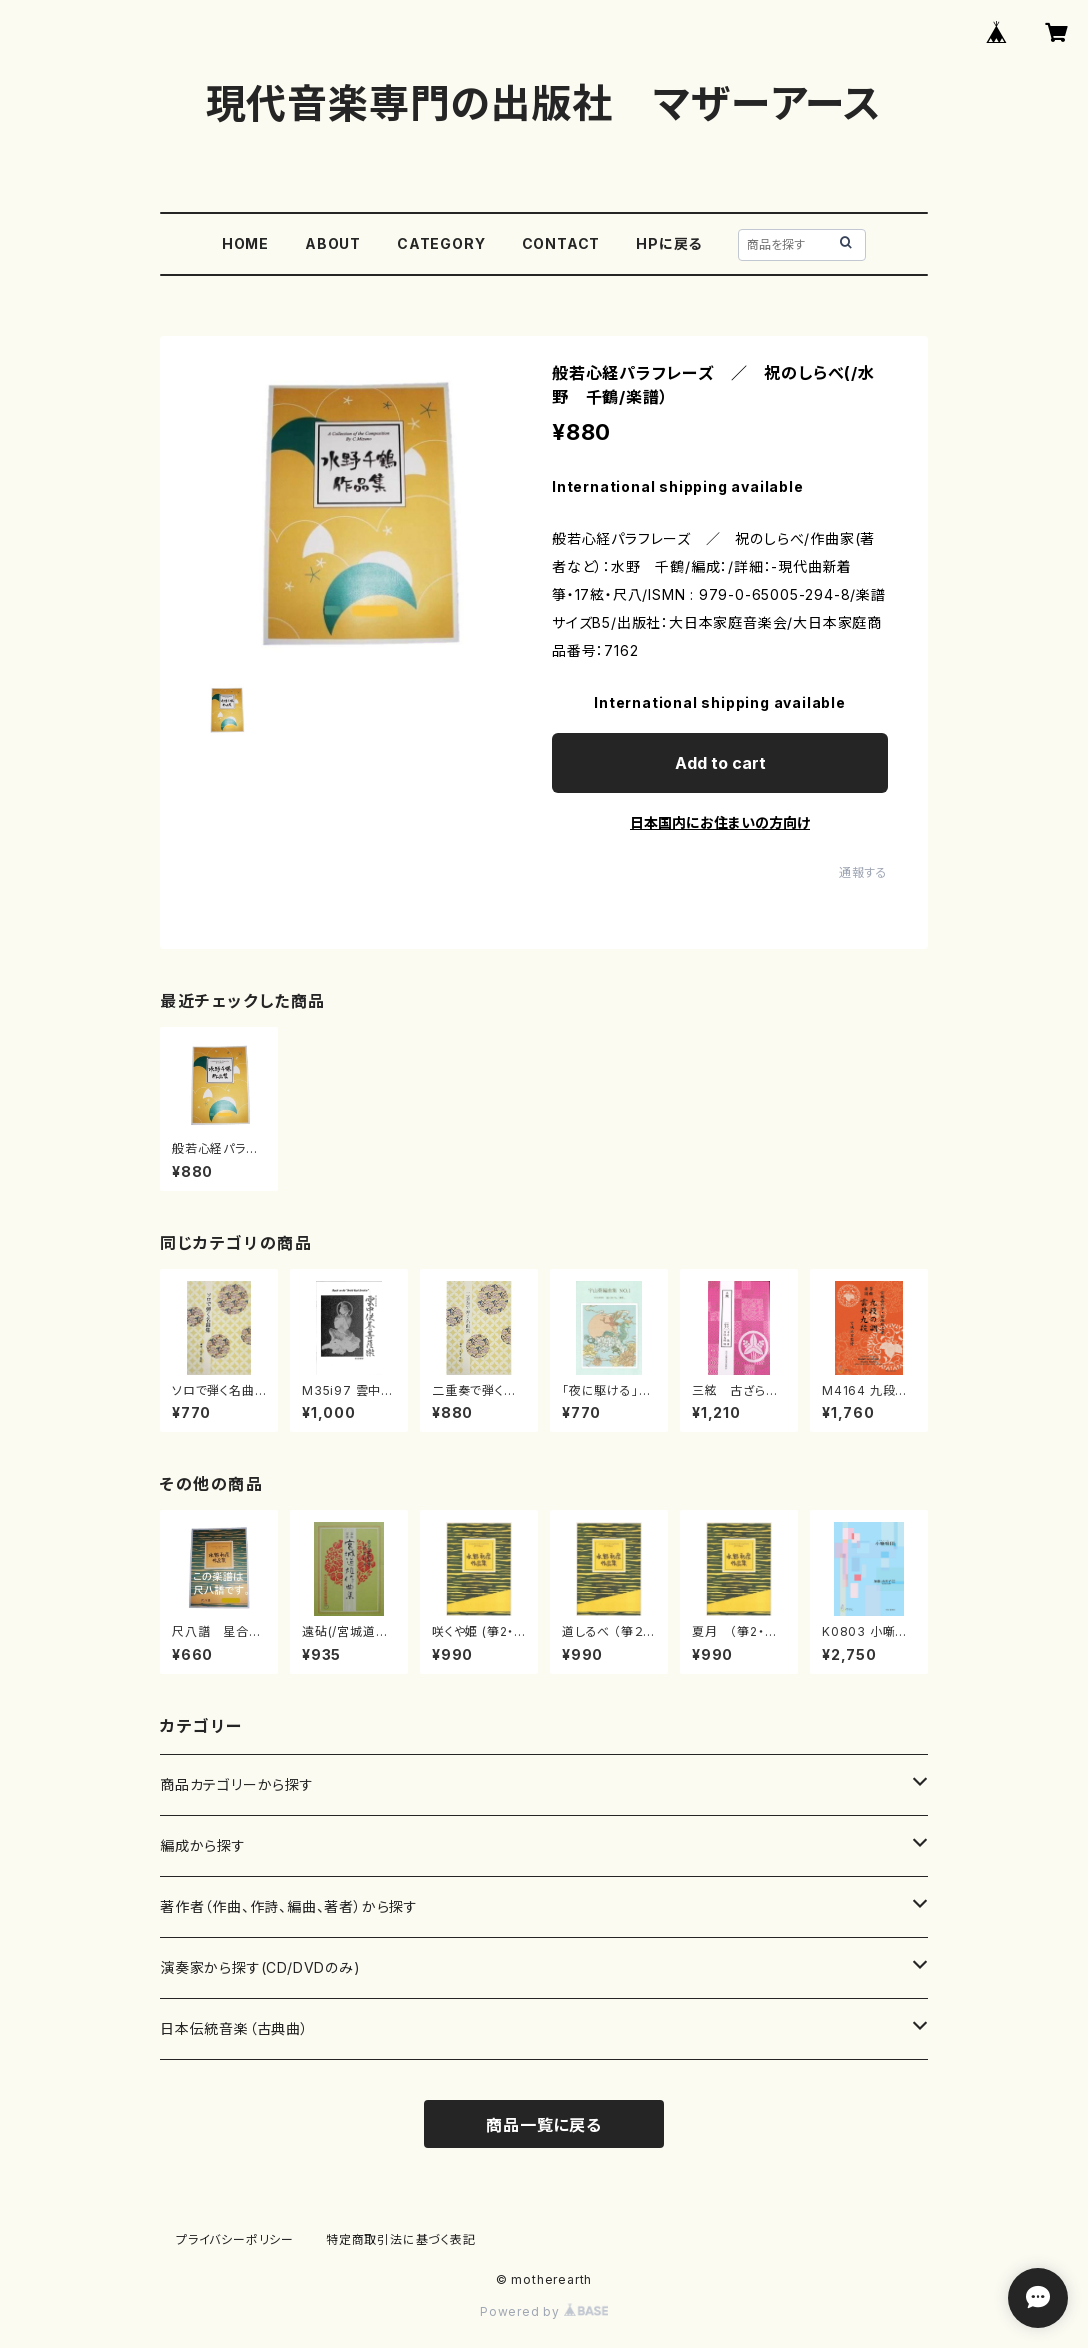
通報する (863, 872)
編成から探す (203, 1845)
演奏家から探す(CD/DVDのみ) (260, 1967)
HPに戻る (669, 243)
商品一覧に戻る (544, 2125)
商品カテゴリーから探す (237, 1784)
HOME (245, 243)
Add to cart (720, 763)
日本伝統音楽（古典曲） (234, 2028)
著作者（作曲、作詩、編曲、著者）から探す (289, 1906)
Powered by (544, 2311)
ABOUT (333, 243)
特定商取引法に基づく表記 (401, 2239)
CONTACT (561, 243)
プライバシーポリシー (235, 2239)
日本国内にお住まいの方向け (720, 822)
